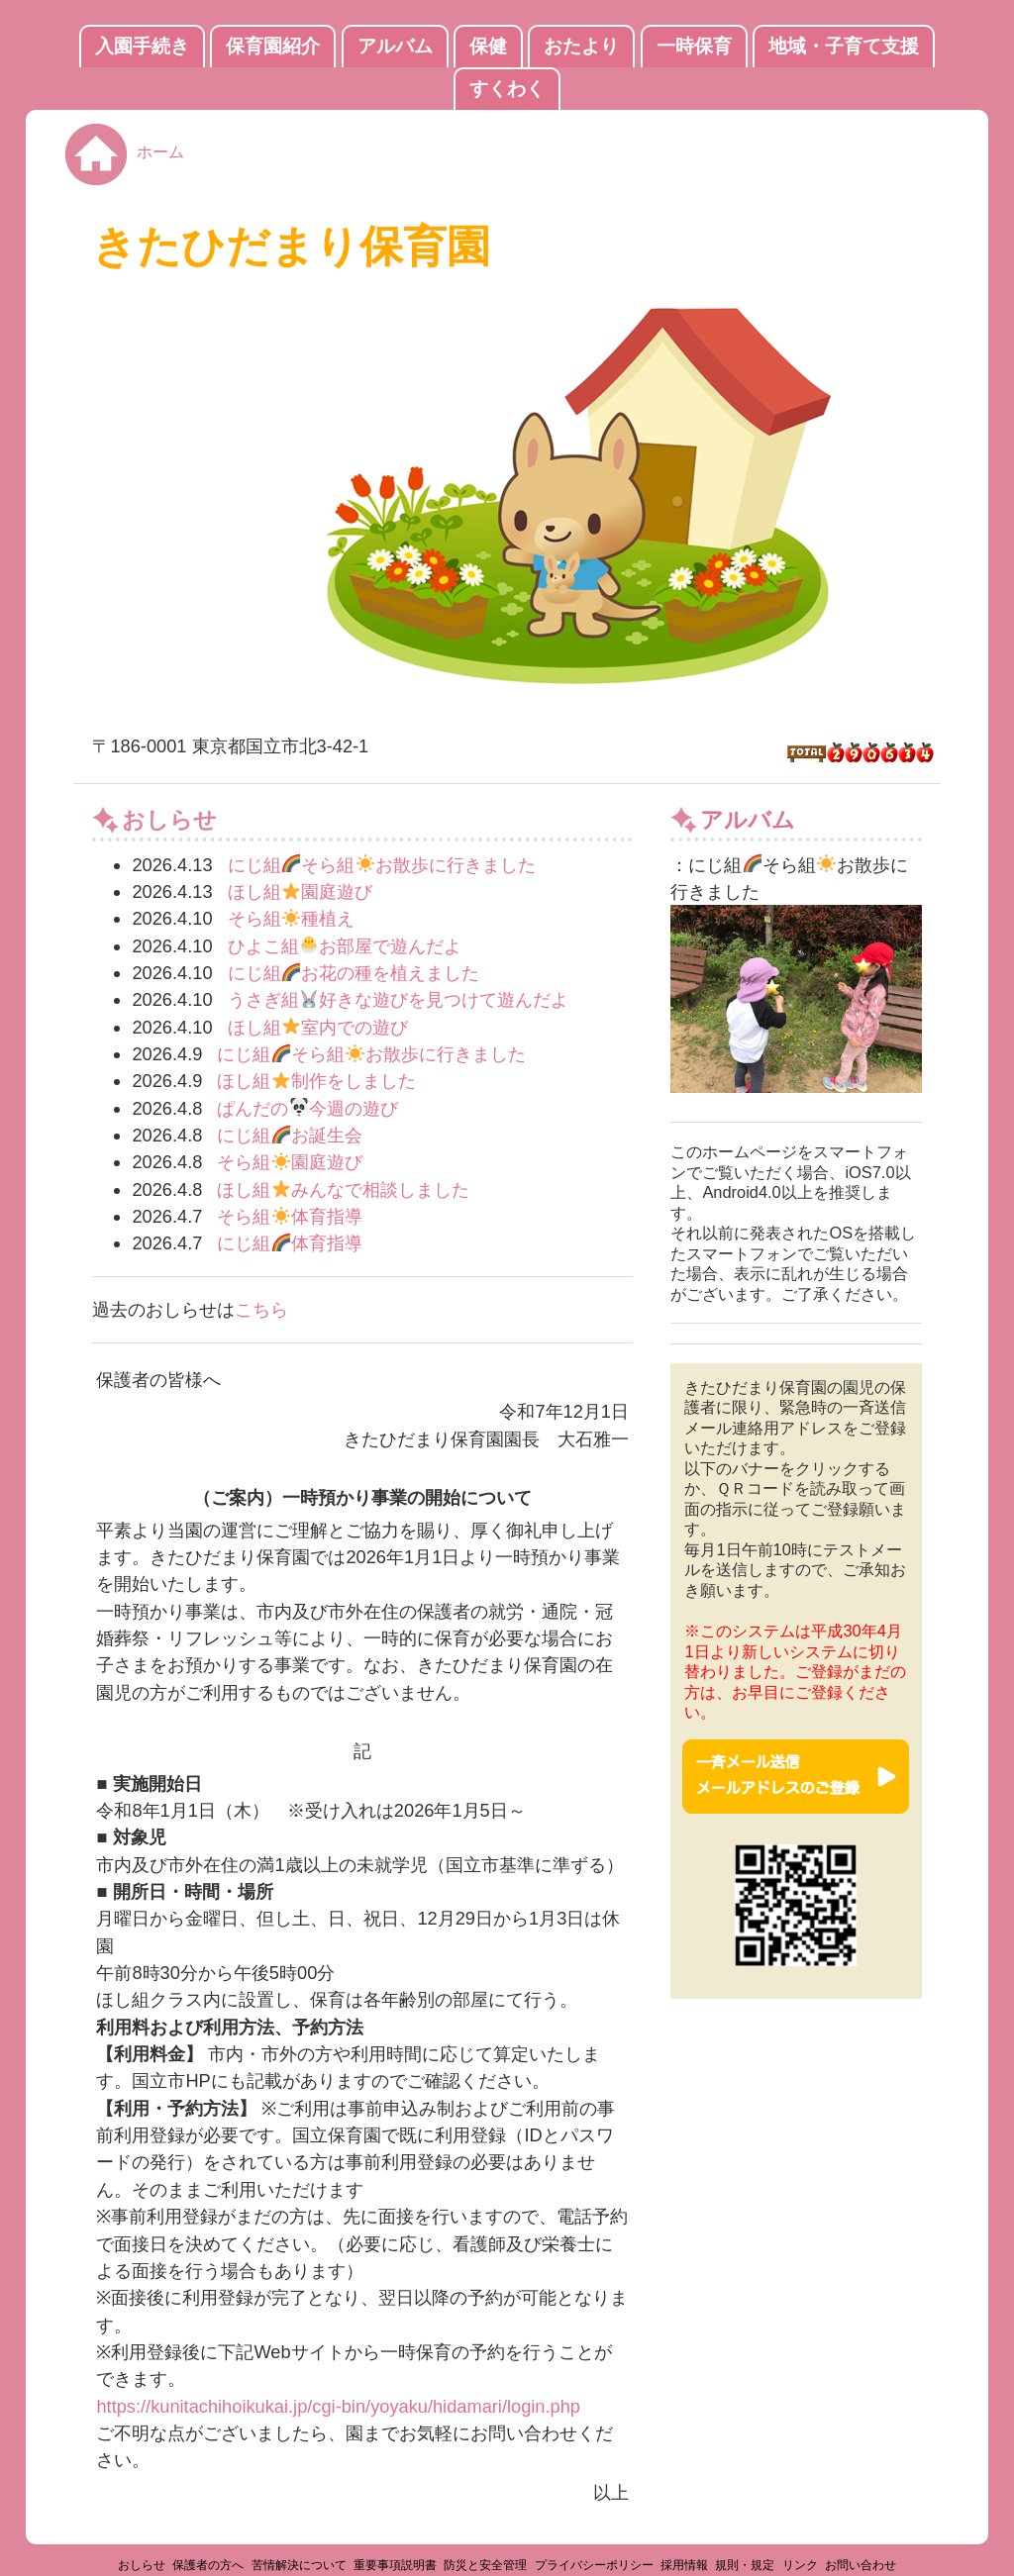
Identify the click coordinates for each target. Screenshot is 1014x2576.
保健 (488, 46)
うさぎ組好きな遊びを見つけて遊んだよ (398, 999)
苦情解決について (299, 2565)
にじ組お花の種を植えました (354, 972)
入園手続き (142, 46)
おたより (581, 46)
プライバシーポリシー (594, 2565)
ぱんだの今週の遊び (307, 1108)
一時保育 (694, 46)
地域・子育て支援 (843, 46)
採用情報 (684, 2565)
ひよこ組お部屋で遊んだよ (345, 946)
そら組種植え (291, 918)
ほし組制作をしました (316, 1080)
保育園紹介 (273, 46)
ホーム (160, 151)
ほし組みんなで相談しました (343, 1189)
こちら (261, 1309)
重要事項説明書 (395, 2565)
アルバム (395, 46)
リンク (800, 2565)
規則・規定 (744, 2565)
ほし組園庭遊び (300, 891)
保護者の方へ (208, 2565)
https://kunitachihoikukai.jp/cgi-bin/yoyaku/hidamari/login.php (338, 2406)
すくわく (507, 88)
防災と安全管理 (485, 2565)
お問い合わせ (860, 2565)
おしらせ (141, 2565)
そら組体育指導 (289, 1216)
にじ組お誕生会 (289, 1135)
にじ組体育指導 (289, 1243)
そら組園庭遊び (289, 1161)
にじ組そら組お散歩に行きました (382, 864)
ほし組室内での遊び (318, 1027)
